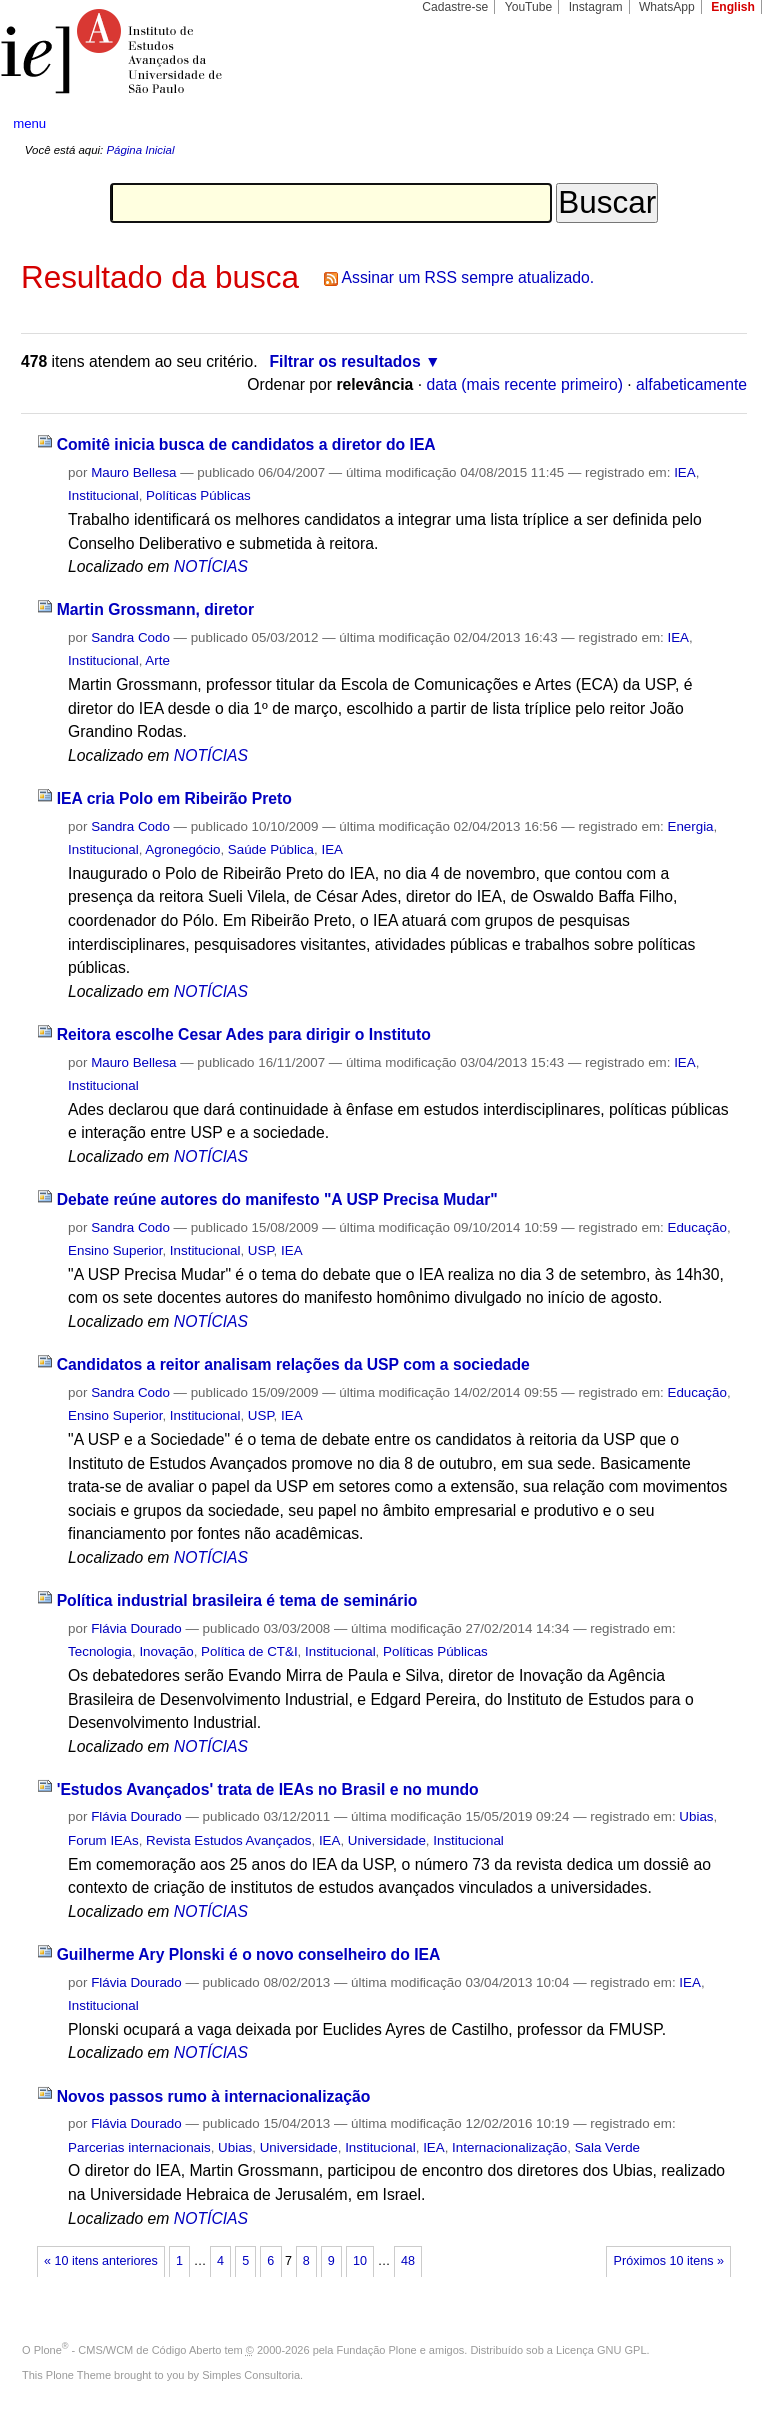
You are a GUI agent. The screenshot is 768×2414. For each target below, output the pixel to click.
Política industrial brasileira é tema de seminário (237, 1600)
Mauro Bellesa (133, 472)
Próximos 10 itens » (669, 2261)
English (733, 7)
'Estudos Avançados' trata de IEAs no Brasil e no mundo (268, 1789)
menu (29, 123)
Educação (696, 1227)
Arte (157, 660)
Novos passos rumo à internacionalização (214, 2096)
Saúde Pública (271, 849)
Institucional (103, 495)
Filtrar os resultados (345, 361)
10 (360, 2261)
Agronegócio (182, 849)
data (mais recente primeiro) (524, 384)
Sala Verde (607, 2147)
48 (408, 2261)
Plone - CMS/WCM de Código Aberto (128, 2350)
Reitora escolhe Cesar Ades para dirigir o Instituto (244, 1034)
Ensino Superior (115, 1250)
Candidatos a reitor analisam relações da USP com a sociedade (293, 1364)
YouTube (529, 7)
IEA (685, 472)
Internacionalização (509, 2147)
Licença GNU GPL (601, 2350)
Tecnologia (100, 1651)
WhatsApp (667, 7)
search (714, 124)
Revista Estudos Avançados (228, 1840)
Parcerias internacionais (139, 2147)
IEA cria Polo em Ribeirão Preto (174, 798)
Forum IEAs (103, 1840)
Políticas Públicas (198, 495)
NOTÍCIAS (211, 566)
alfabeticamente (691, 384)
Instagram (596, 7)
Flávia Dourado (136, 1628)
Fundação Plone (377, 2350)
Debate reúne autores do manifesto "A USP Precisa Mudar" (277, 1199)
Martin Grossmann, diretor (155, 609)
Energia (690, 826)
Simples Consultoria (251, 2375)
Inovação (166, 1651)
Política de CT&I (249, 1651)
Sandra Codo (130, 637)
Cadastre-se (455, 7)
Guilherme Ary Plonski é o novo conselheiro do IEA (249, 1954)
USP (261, 1250)
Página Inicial (140, 150)
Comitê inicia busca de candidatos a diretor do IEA (246, 444)
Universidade (387, 1840)
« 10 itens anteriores (101, 2261)
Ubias (696, 1816)
